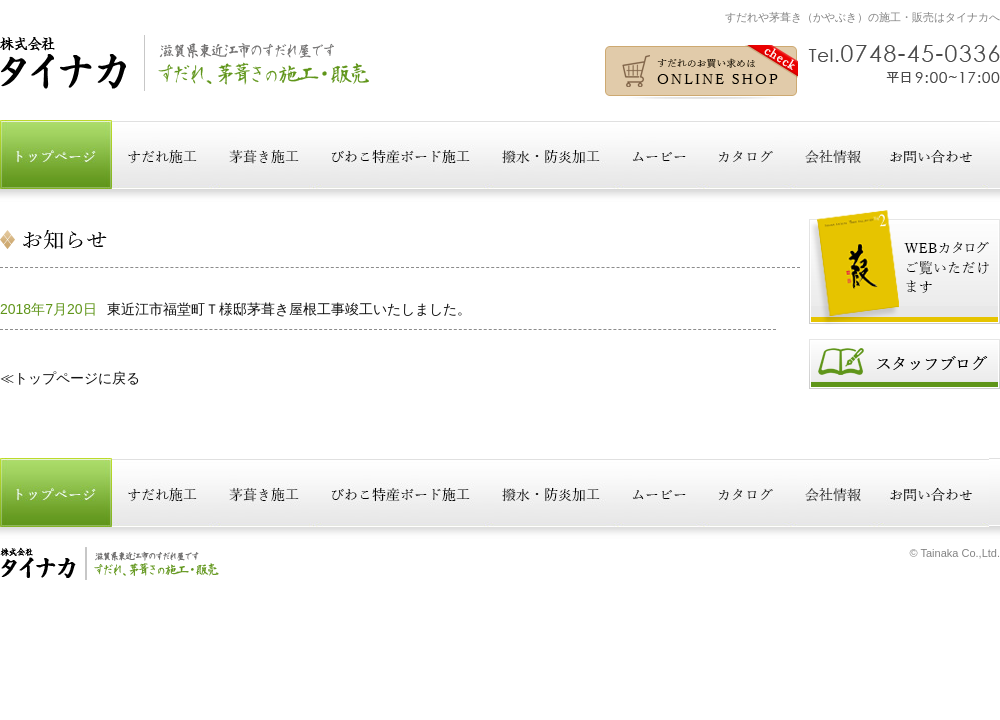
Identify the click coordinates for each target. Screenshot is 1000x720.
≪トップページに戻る (70, 378)
